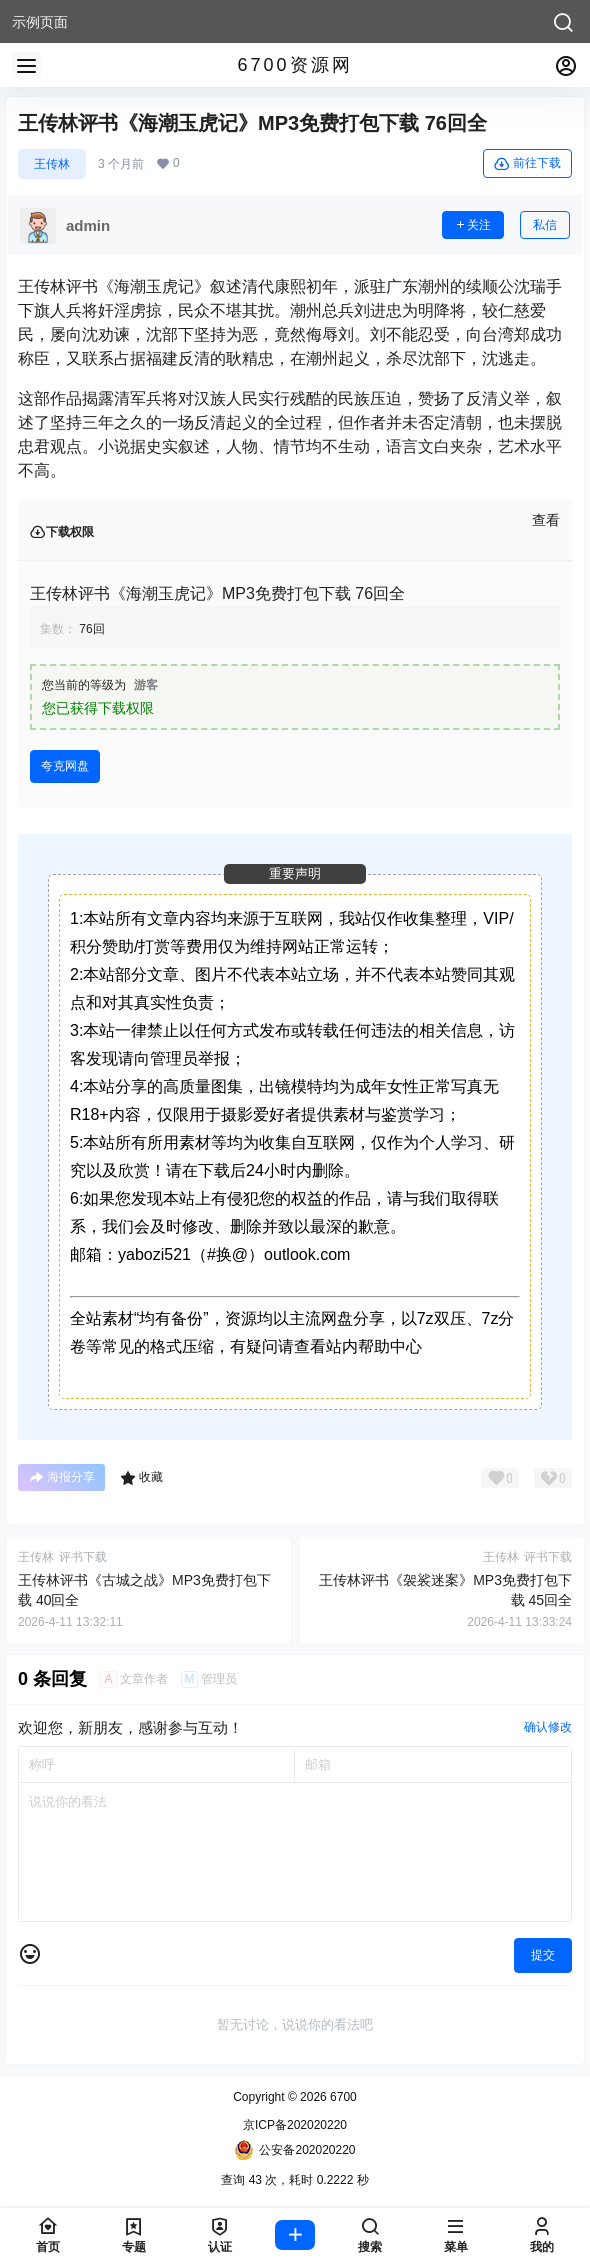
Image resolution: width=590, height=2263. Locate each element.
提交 (543, 1955)
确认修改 (548, 1727)
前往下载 (527, 164)
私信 (545, 225)
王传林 (52, 164)
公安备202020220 (294, 2150)
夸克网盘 (65, 766)
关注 (473, 225)
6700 (342, 2097)
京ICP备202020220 (295, 2125)
